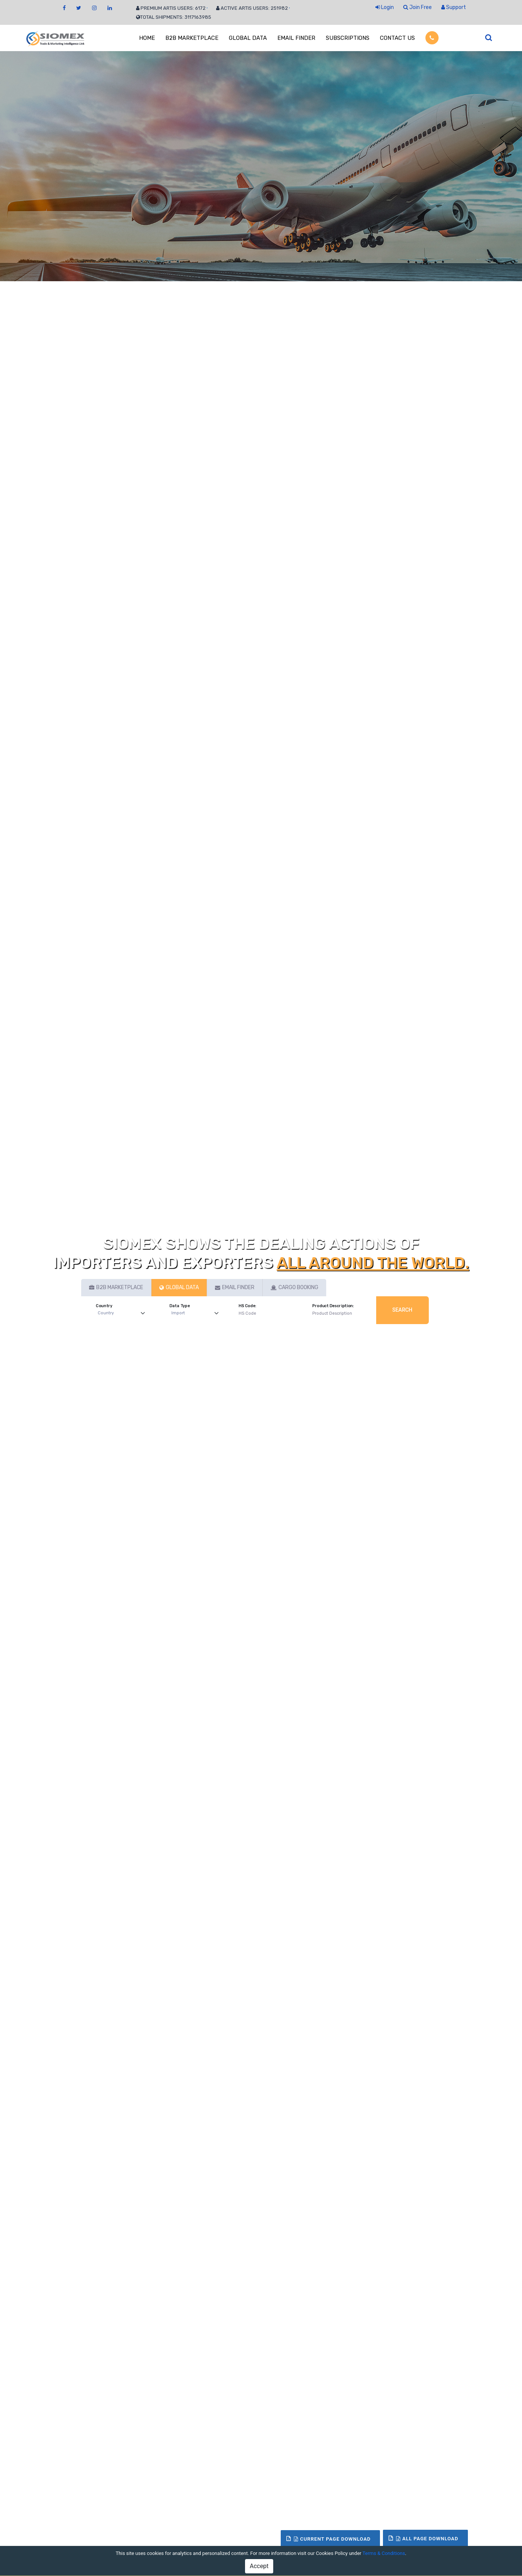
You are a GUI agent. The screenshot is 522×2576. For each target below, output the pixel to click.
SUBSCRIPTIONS (347, 38)
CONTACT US (397, 38)
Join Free (417, 7)
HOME (147, 38)
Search (402, 1310)
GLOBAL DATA (248, 38)
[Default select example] (123, 1313)
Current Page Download (332, 2539)
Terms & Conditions (383, 2553)
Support (453, 7)
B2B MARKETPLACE (191, 38)
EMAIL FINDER (296, 38)
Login (384, 7)
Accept (259, 2566)
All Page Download (427, 2538)
